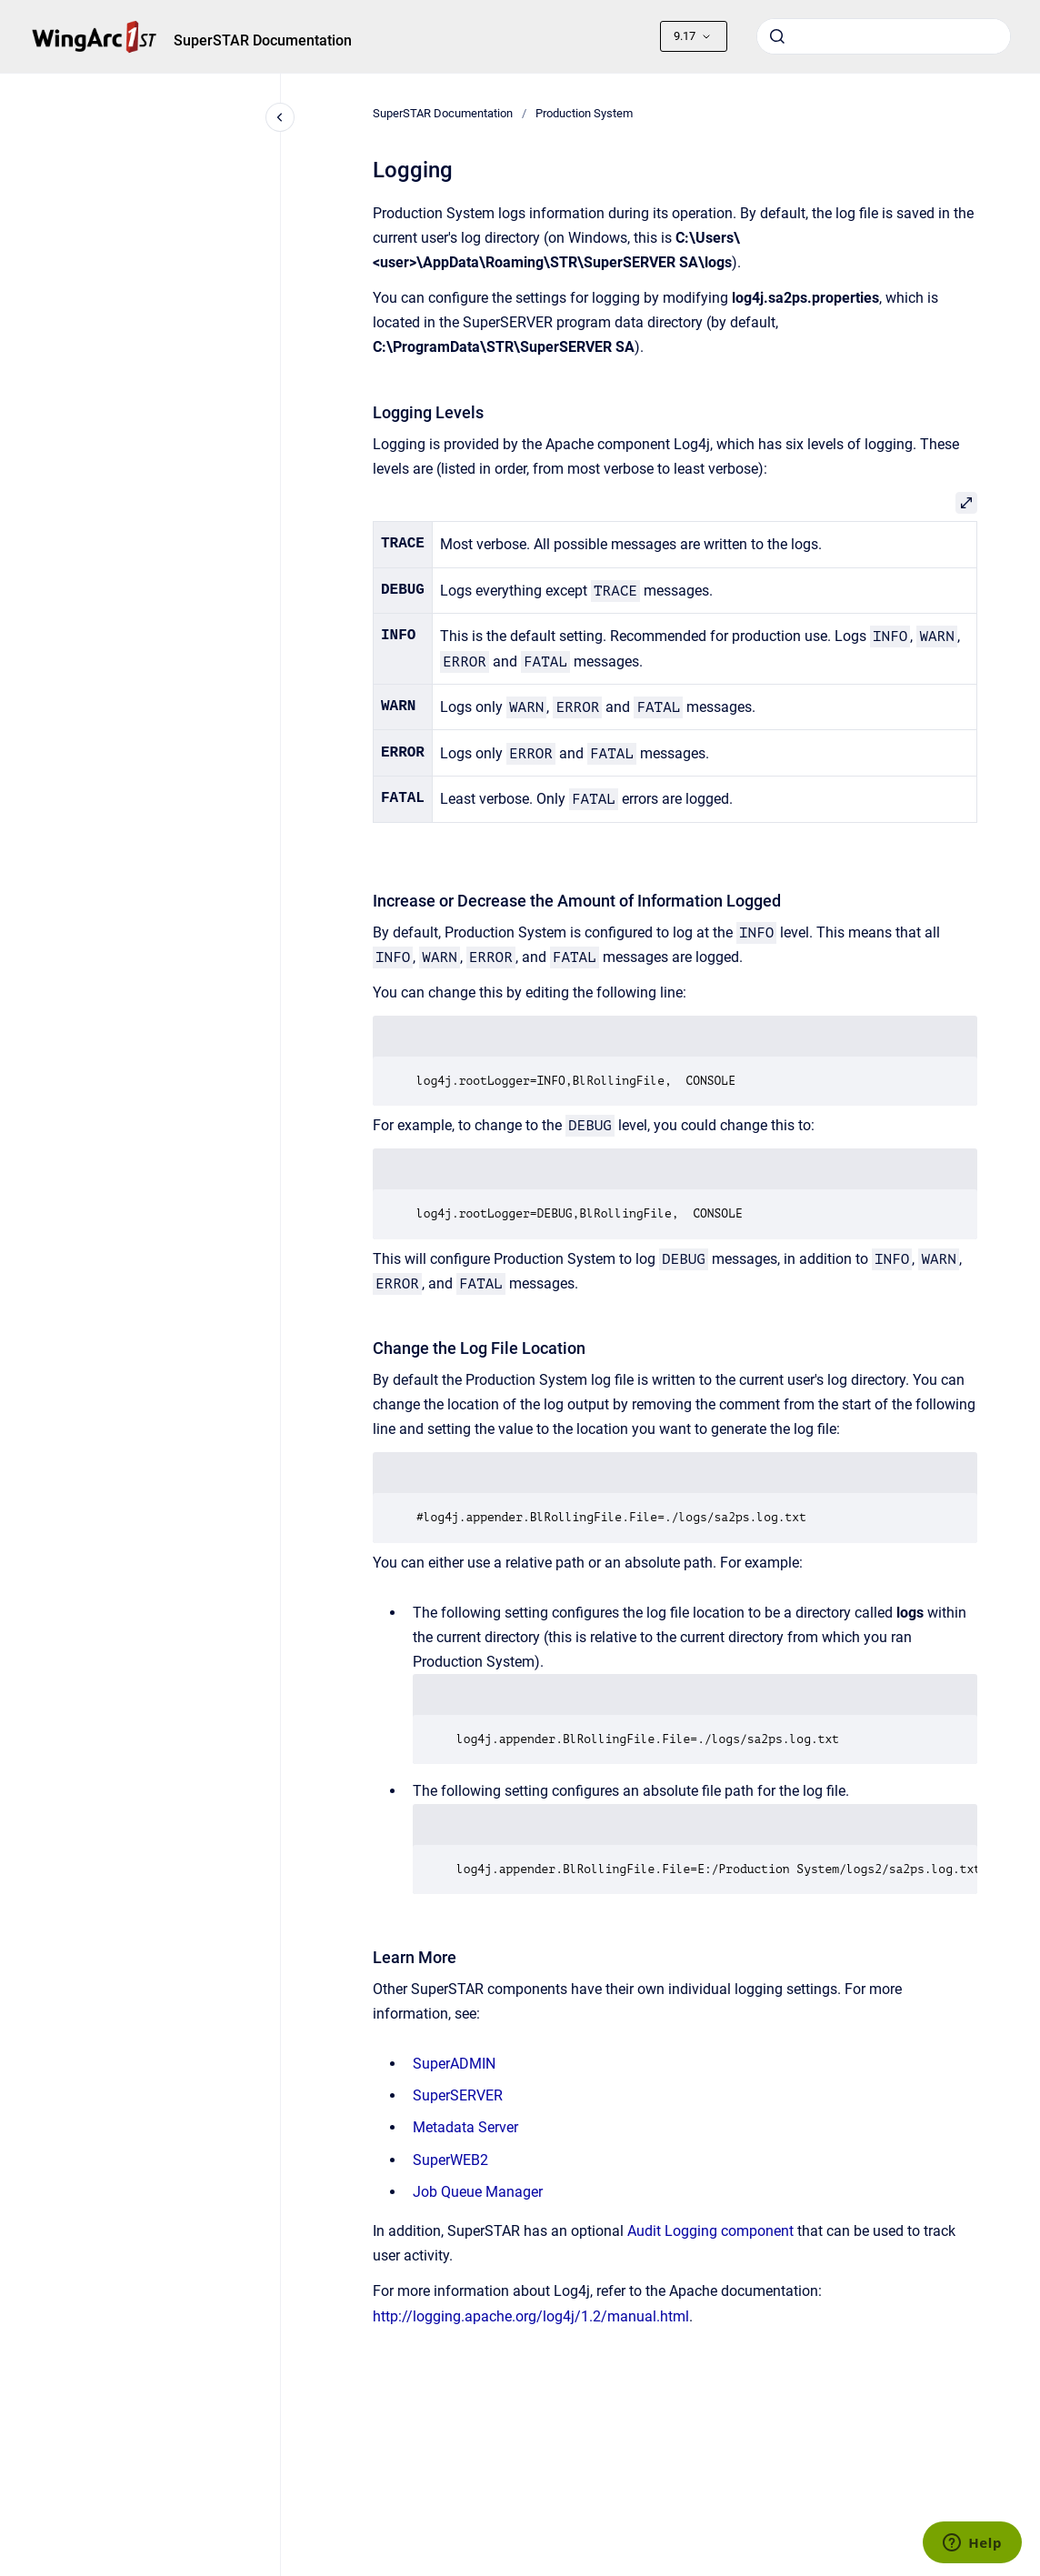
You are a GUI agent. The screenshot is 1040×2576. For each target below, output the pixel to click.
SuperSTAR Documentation (263, 40)
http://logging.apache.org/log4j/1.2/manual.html (531, 2316)
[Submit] (777, 36)
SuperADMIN (454, 2063)
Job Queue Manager (478, 2191)
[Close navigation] (280, 117)
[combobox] (883, 36)
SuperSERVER (458, 2095)
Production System (584, 113)
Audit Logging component (710, 2231)
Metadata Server (465, 2127)
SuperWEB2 (450, 2160)
